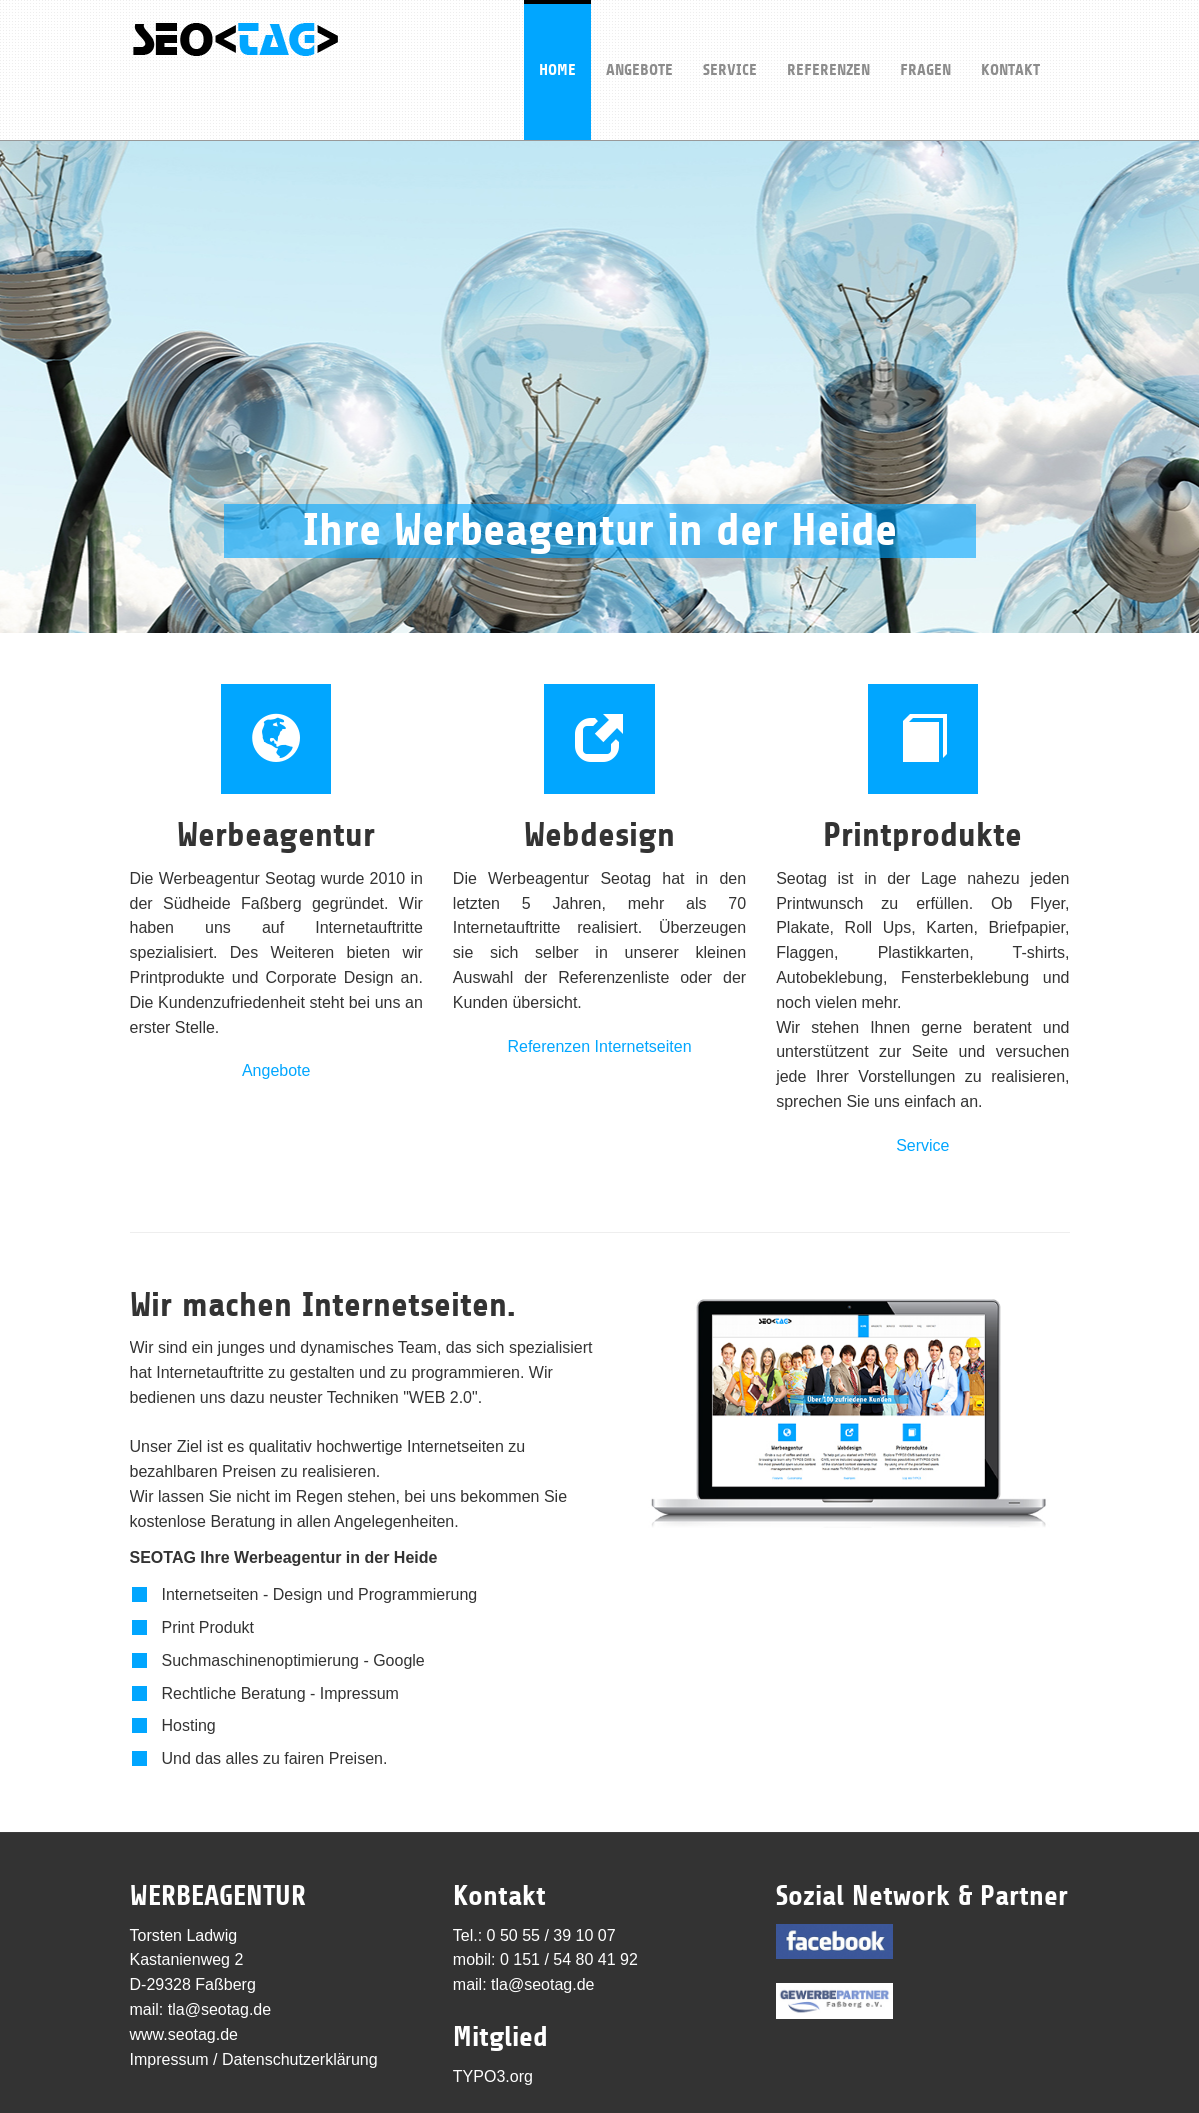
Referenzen (828, 39)
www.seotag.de (184, 2034)
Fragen (925, 39)
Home (557, 39)
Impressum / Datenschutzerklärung (254, 2059)
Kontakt (1010, 39)
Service (730, 39)
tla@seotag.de (219, 2009)
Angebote (639, 39)
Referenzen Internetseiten (599, 1046)
